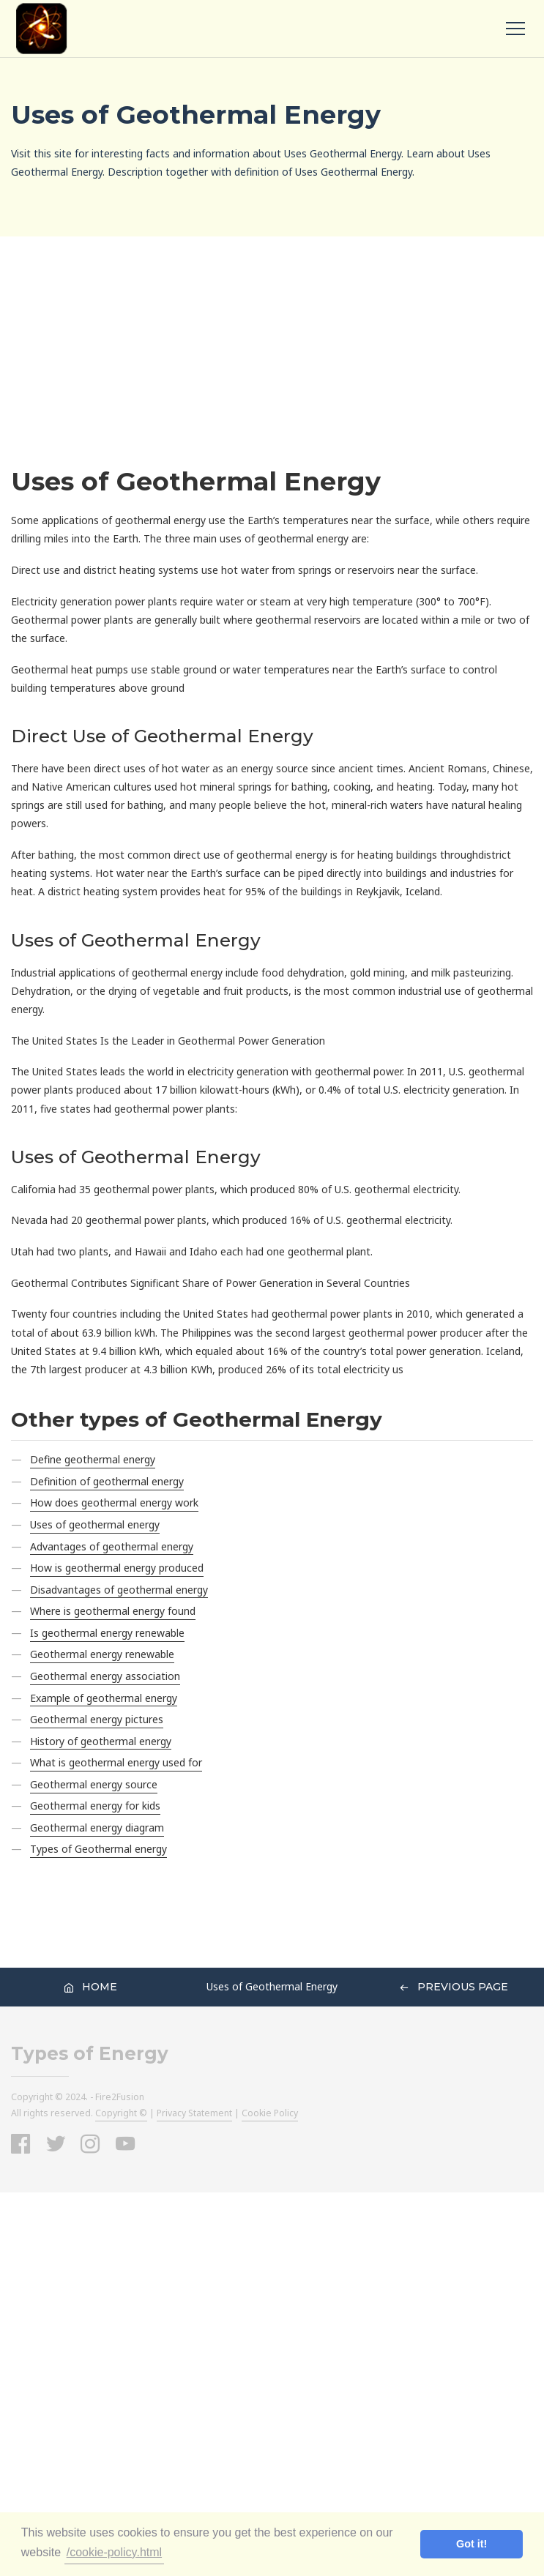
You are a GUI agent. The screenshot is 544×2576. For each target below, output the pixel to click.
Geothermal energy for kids (95, 1805)
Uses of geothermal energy (95, 1524)
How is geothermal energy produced (117, 1568)
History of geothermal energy (100, 1741)
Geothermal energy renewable (102, 1654)
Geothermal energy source (93, 1784)
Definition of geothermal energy (107, 1481)
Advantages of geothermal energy (111, 1546)
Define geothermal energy (92, 1459)
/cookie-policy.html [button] (114, 2552)
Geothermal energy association (105, 1676)
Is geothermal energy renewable (107, 1633)
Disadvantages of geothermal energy (119, 1590)
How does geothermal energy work (114, 1502)
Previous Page (453, 1986)
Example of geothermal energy (103, 1698)
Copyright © (121, 2113)
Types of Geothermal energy (98, 1849)
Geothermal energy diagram (97, 1827)
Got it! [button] (471, 2544)
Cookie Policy (270, 2113)
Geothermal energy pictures (96, 1719)
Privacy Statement (194, 2113)
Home (90, 1986)
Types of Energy (89, 2054)
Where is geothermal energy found (112, 1611)
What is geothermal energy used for (116, 1762)
